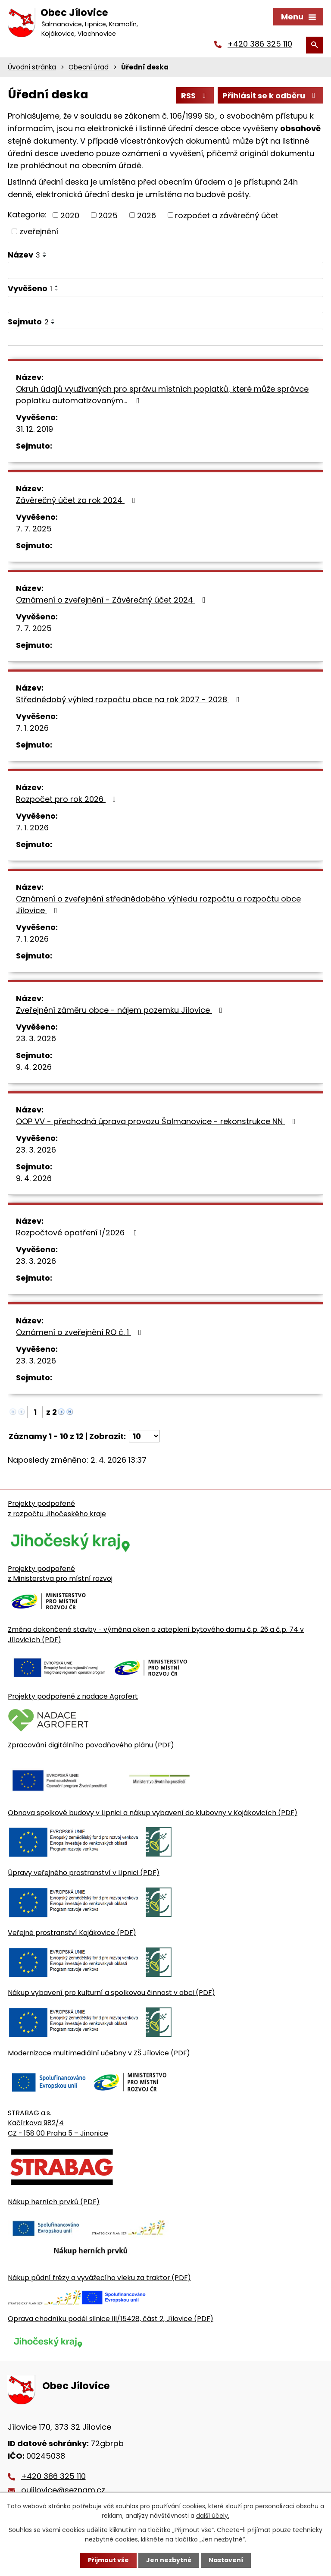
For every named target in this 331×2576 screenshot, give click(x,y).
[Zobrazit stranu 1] (35, 1412)
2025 (108, 215)
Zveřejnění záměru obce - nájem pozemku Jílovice (121, 1010)
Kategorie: (27, 214)
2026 (146, 215)
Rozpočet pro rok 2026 (67, 799)
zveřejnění (38, 231)
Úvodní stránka (32, 67)
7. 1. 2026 (32, 728)
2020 (69, 215)
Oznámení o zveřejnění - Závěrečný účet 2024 (112, 599)
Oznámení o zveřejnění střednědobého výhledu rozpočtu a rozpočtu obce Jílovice (158, 904)
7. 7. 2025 (34, 528)
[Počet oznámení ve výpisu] (144, 1436)
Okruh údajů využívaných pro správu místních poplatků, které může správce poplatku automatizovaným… (162, 394)
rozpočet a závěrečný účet (226, 215)
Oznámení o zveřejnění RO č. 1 (80, 1332)
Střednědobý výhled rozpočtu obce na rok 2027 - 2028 (129, 699)
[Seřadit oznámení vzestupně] (45, 252)
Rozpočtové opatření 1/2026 (78, 1232)
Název (24, 254)
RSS (195, 95)
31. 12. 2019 (34, 429)
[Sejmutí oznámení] (165, 337)
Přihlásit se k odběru (270, 95)
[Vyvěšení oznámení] (165, 304)
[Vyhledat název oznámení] (165, 270)
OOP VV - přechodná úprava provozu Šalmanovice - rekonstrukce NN (157, 1121)
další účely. (212, 2515)
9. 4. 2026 (34, 1067)
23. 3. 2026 (36, 1038)
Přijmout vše (108, 2560)
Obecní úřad (89, 67)
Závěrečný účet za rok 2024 (77, 500)
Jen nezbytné (168, 2560)
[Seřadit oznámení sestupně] (45, 256)
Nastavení (226, 2560)
